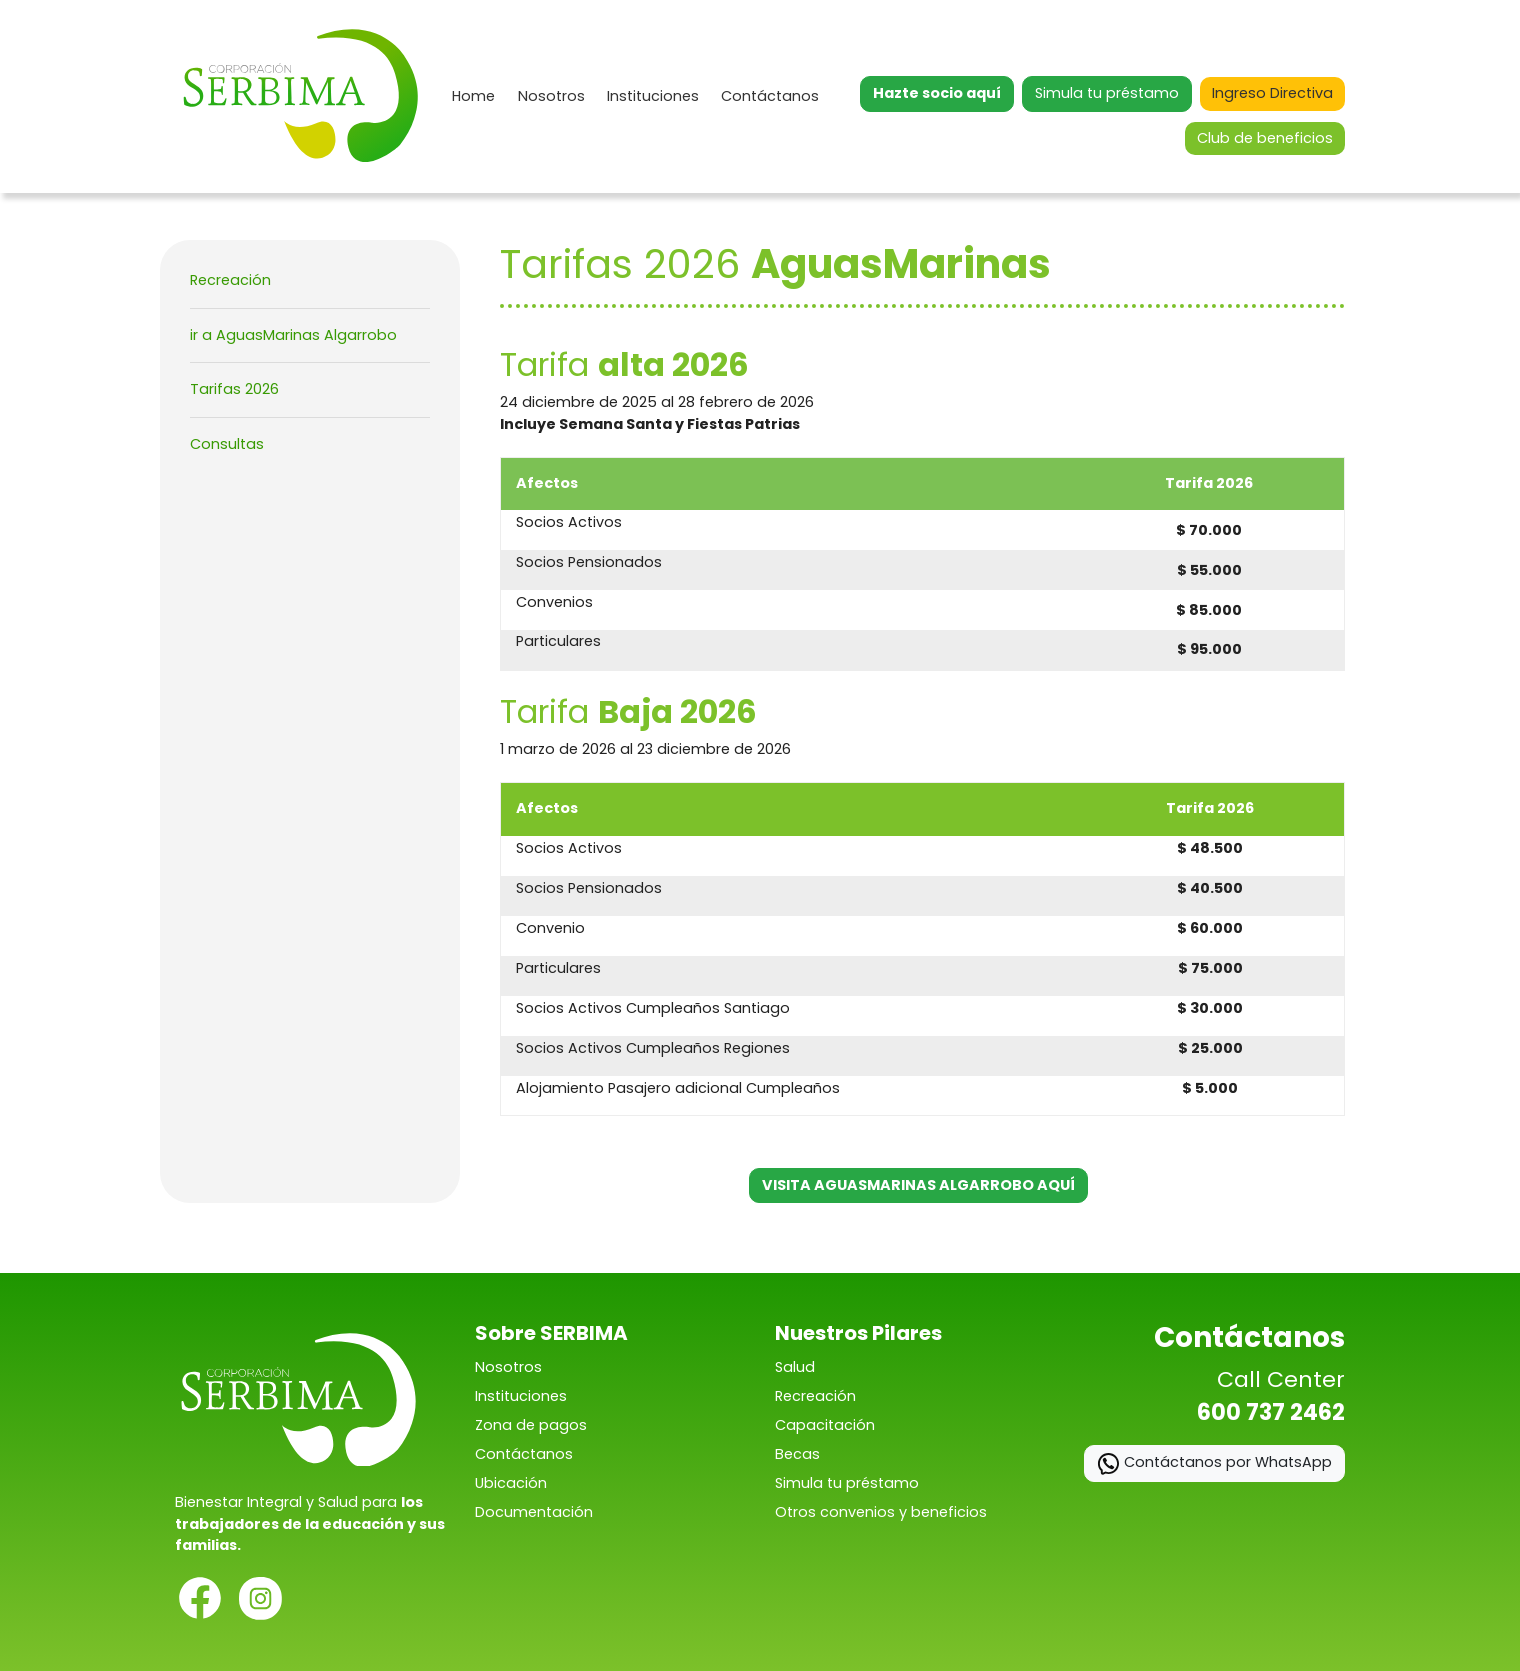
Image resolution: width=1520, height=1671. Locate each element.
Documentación (534, 1512)
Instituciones (653, 96)
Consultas (227, 444)
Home (473, 96)
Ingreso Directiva (1272, 93)
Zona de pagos (531, 1425)
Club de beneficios (1265, 138)
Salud (795, 1367)
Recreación (230, 280)
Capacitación (825, 1425)
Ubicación (511, 1483)
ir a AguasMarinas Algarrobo (293, 335)
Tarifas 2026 (234, 389)
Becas (797, 1454)
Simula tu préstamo (1107, 93)
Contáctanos (770, 96)
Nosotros (551, 96)
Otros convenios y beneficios (881, 1512)
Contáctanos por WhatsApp (1214, 1463)
